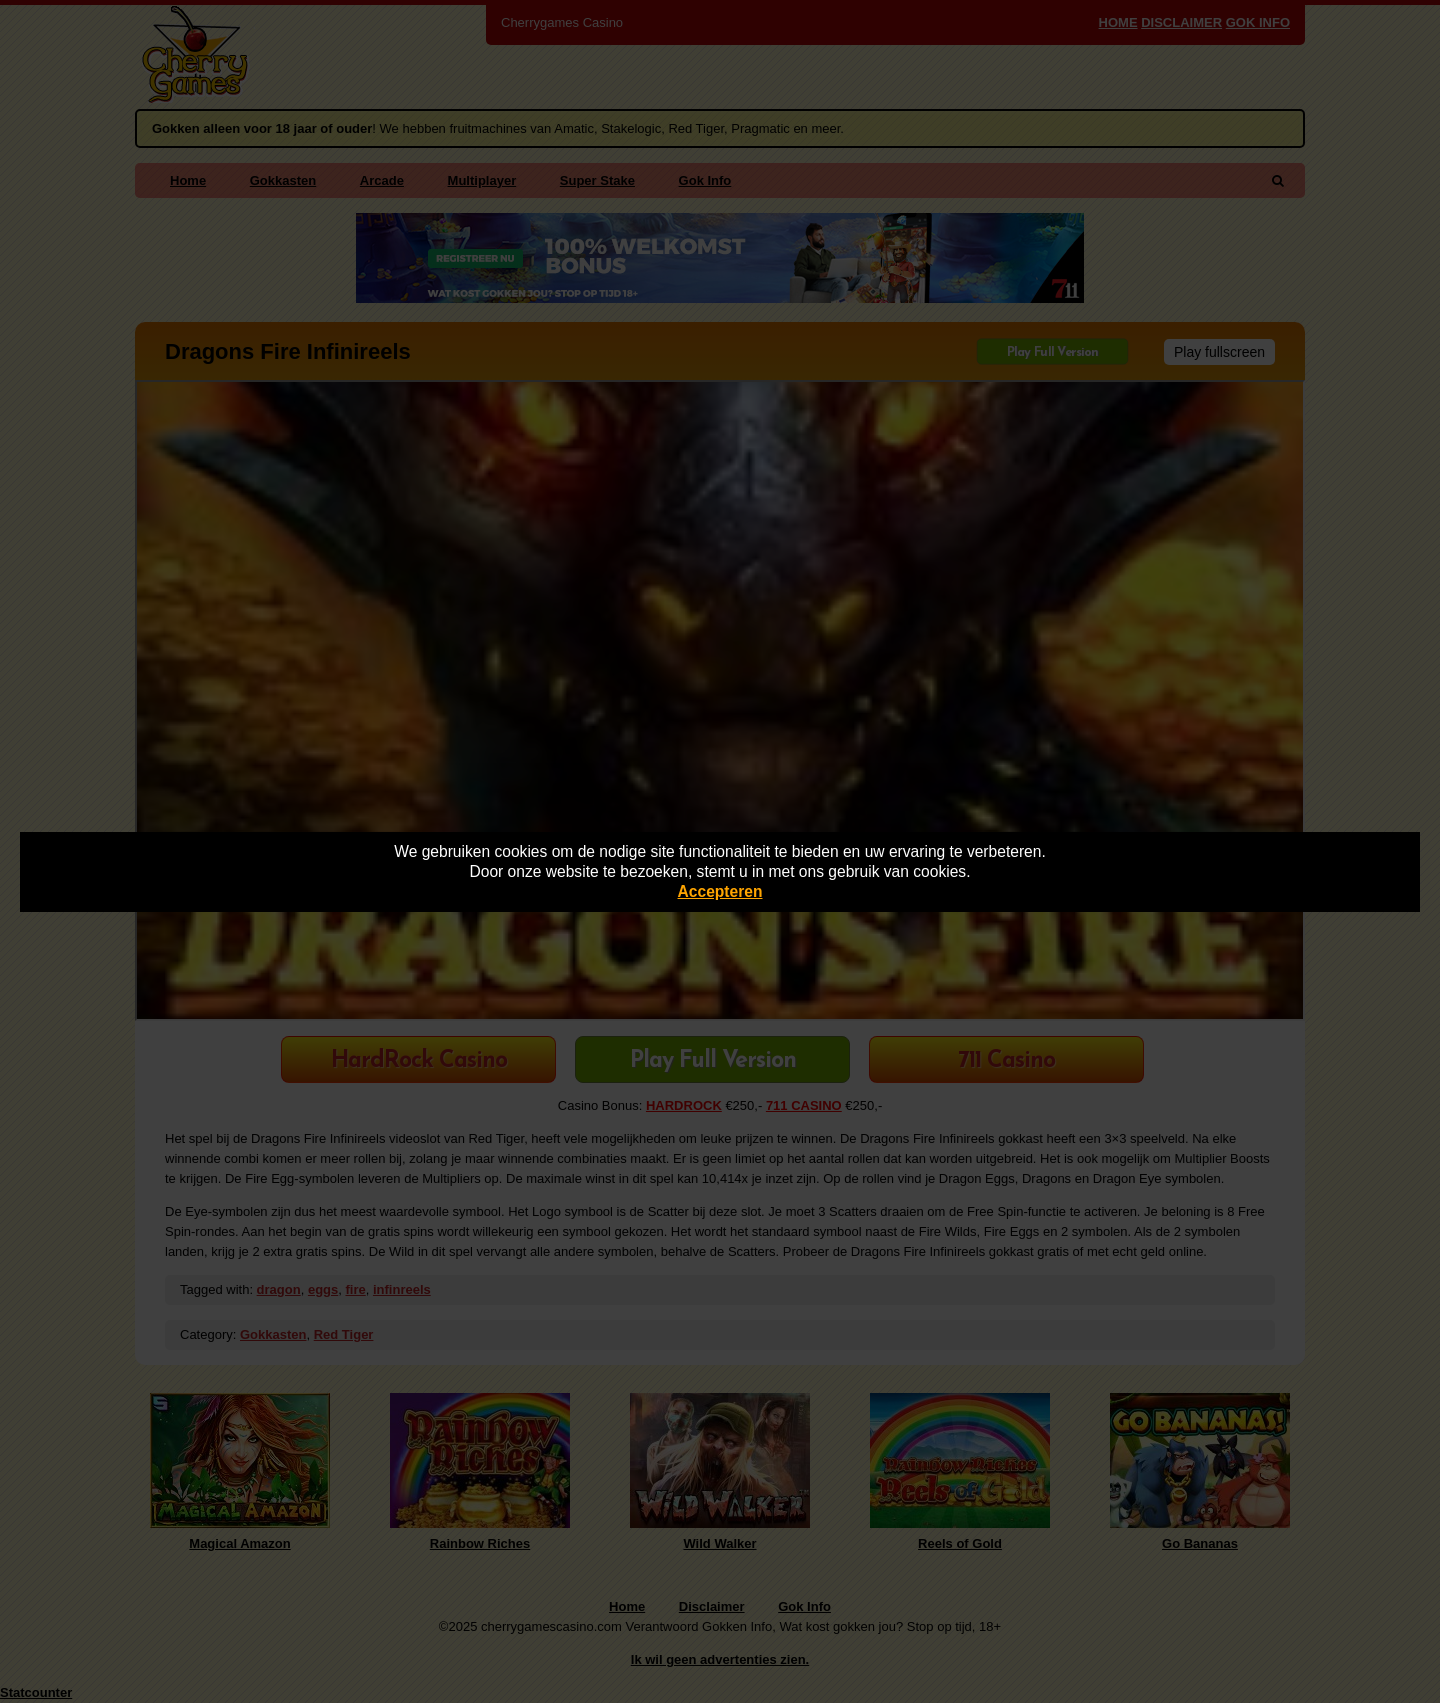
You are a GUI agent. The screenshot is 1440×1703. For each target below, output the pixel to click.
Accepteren (720, 891)
